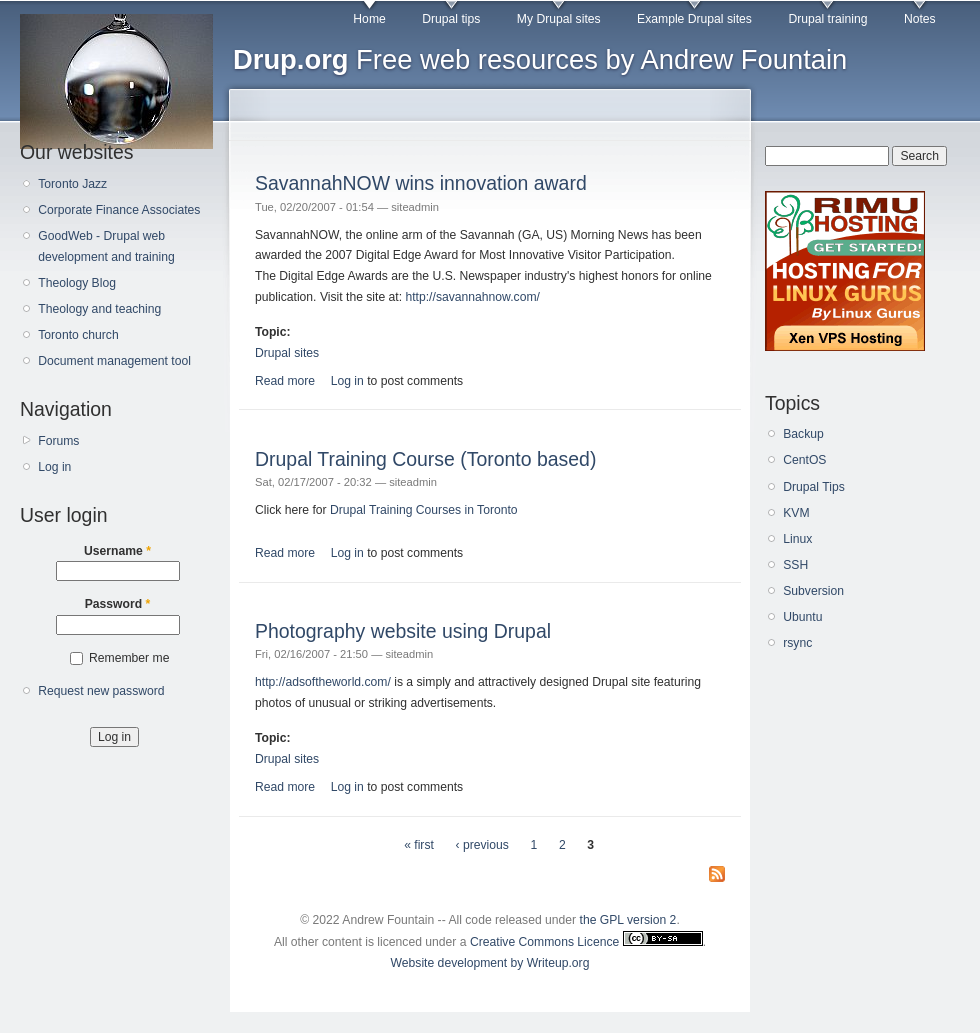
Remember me (129, 658)
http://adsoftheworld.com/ (323, 682)
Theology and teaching (99, 309)
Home (369, 19)
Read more (285, 381)
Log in (54, 467)
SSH (795, 565)
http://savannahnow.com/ (472, 297)
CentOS (804, 460)
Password (118, 604)
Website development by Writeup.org (490, 963)
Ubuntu (802, 617)
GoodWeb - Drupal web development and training (106, 246)
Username (117, 551)
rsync (797, 643)
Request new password (101, 691)
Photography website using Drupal (403, 631)
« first (419, 845)
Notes (920, 19)
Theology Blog (77, 283)
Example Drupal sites (694, 19)
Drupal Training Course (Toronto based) (425, 459)
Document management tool (114, 361)
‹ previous (482, 845)
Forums (58, 441)
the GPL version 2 (628, 920)
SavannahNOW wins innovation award (421, 183)
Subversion (813, 591)
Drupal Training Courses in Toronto (424, 510)
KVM (796, 513)
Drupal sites (287, 353)
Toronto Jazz (72, 184)
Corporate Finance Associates (119, 210)
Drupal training (827, 19)
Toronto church (78, 335)
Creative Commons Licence (586, 942)
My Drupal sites (559, 19)
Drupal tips (451, 19)
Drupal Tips (813, 487)
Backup (803, 434)
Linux (797, 539)
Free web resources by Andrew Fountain (540, 59)
